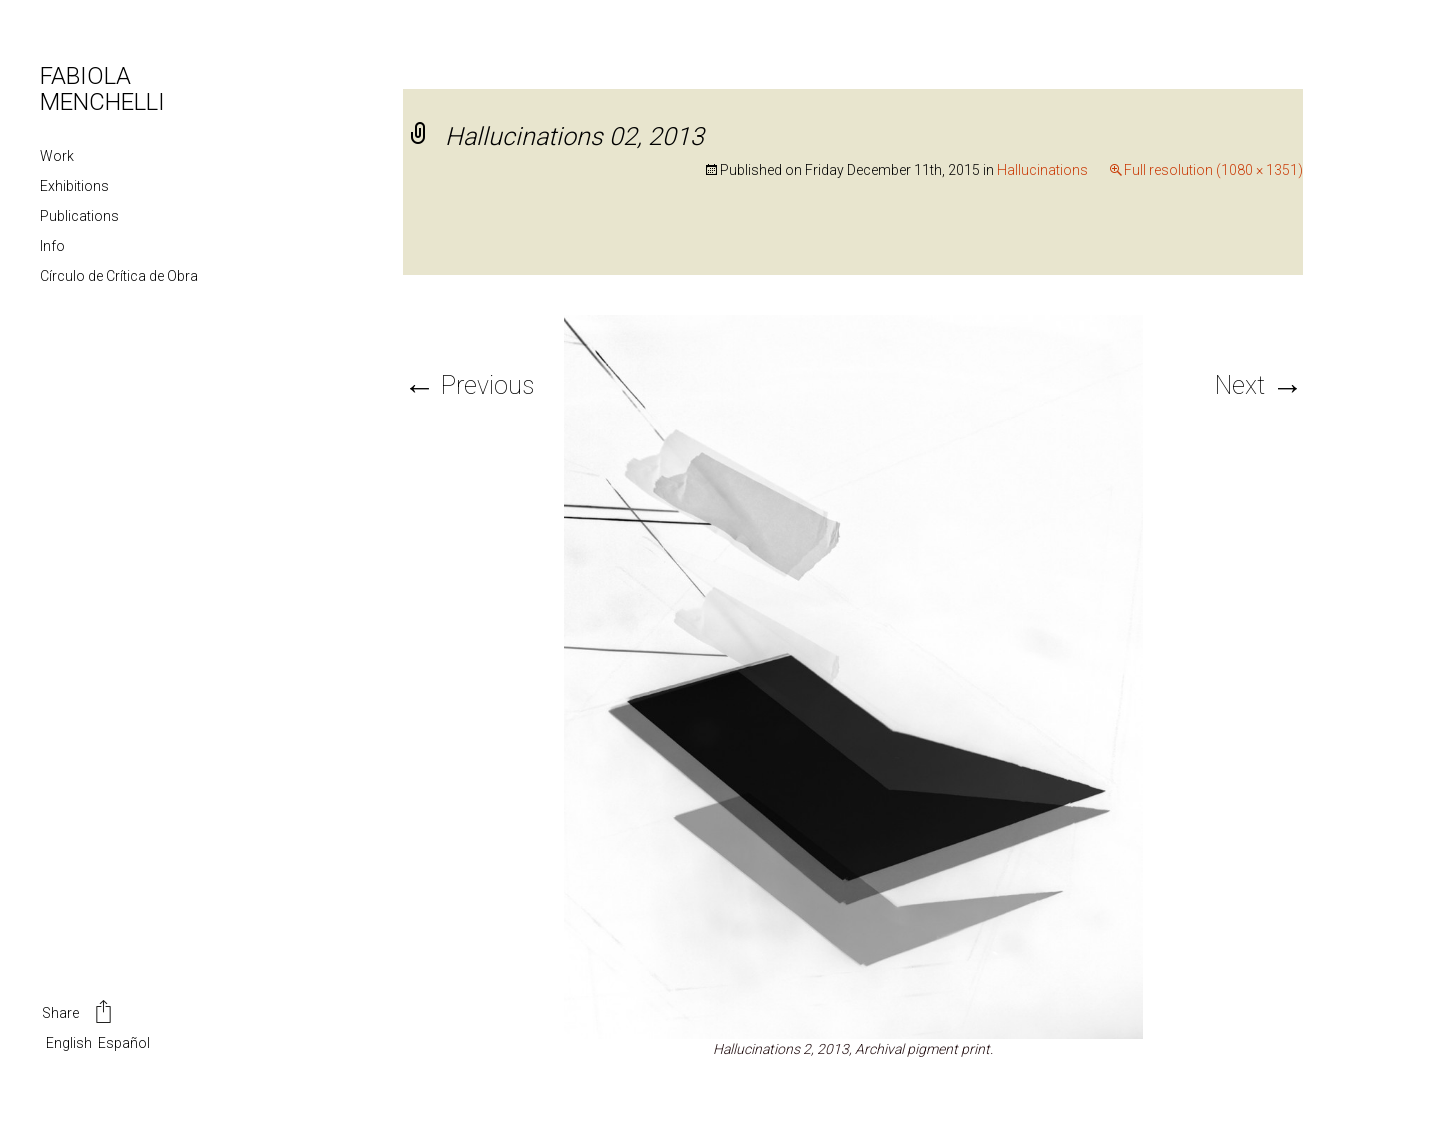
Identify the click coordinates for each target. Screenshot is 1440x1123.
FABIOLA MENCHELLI (102, 89)
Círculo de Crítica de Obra (119, 276)
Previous (468, 385)
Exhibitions (74, 186)
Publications (79, 216)
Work (57, 156)
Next (1259, 385)
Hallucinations (1042, 170)
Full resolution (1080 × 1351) (1213, 170)
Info (52, 246)
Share (78, 1014)
